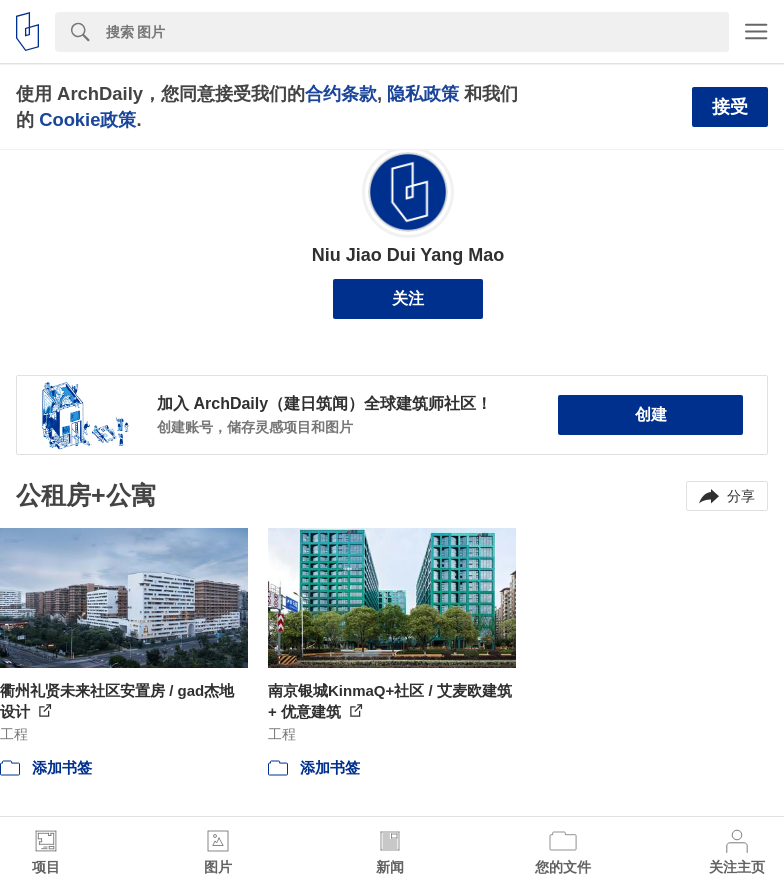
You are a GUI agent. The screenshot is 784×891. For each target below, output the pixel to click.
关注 (408, 298)
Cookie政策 (87, 119)
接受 (730, 107)
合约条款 (341, 93)
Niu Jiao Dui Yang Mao (408, 255)
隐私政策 (423, 93)
